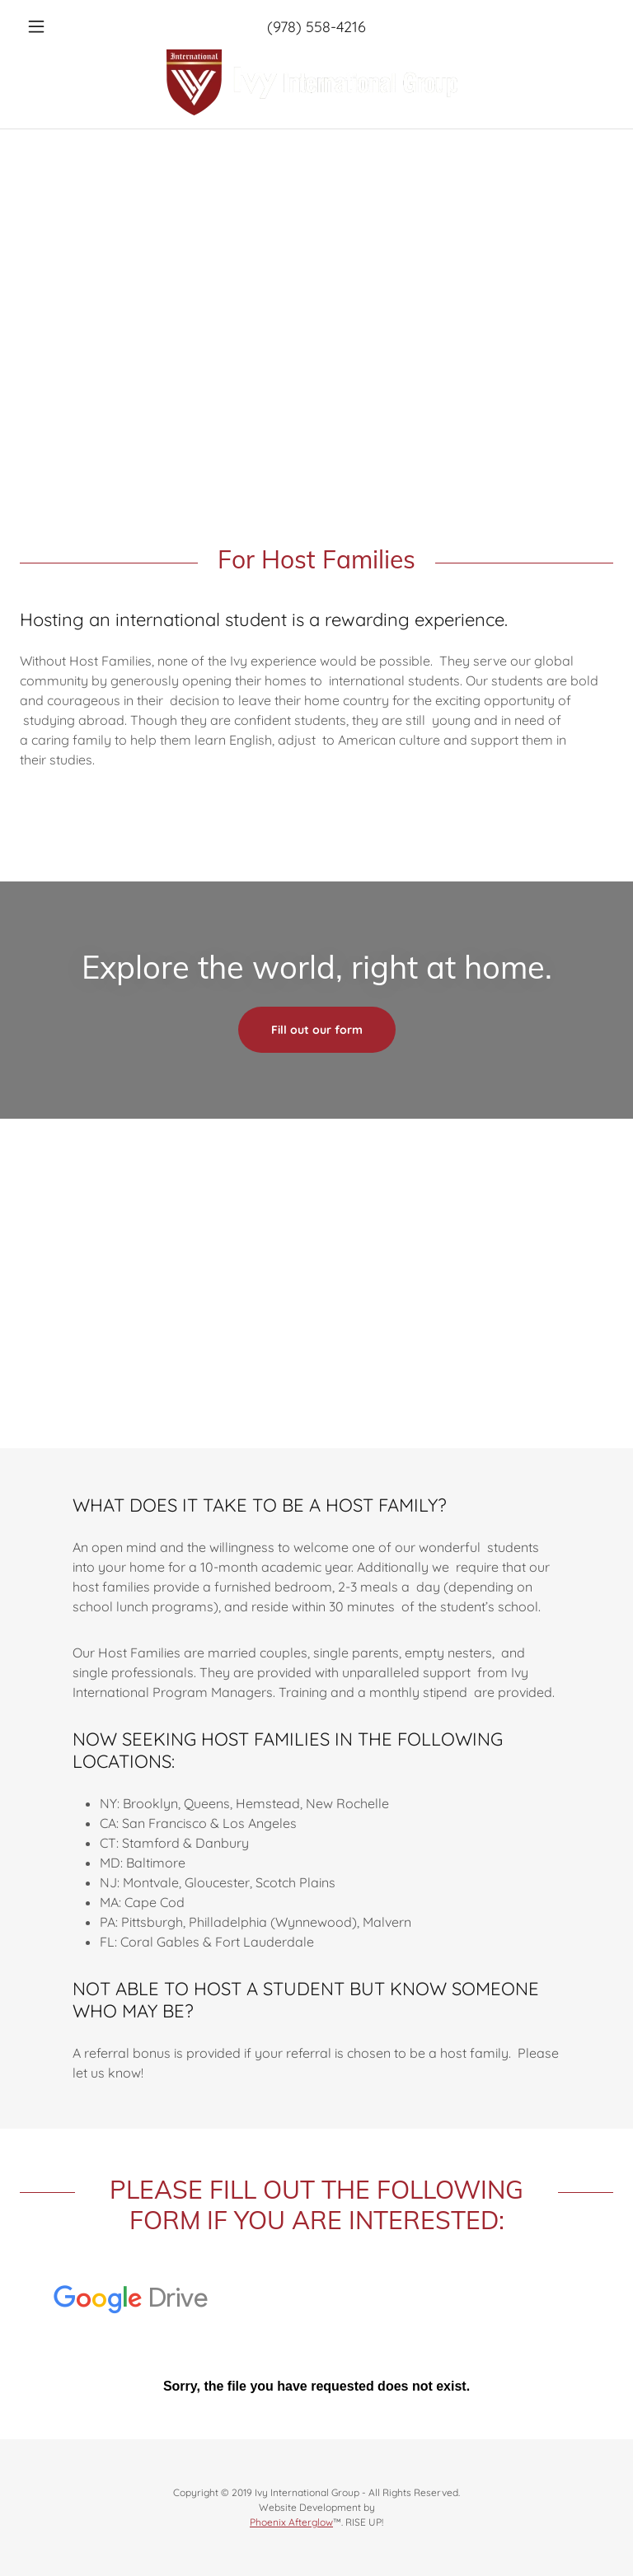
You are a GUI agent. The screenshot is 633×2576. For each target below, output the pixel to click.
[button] (64, 26)
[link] (316, 82)
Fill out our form (317, 1029)
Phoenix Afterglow (291, 2522)
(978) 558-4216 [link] (316, 26)
